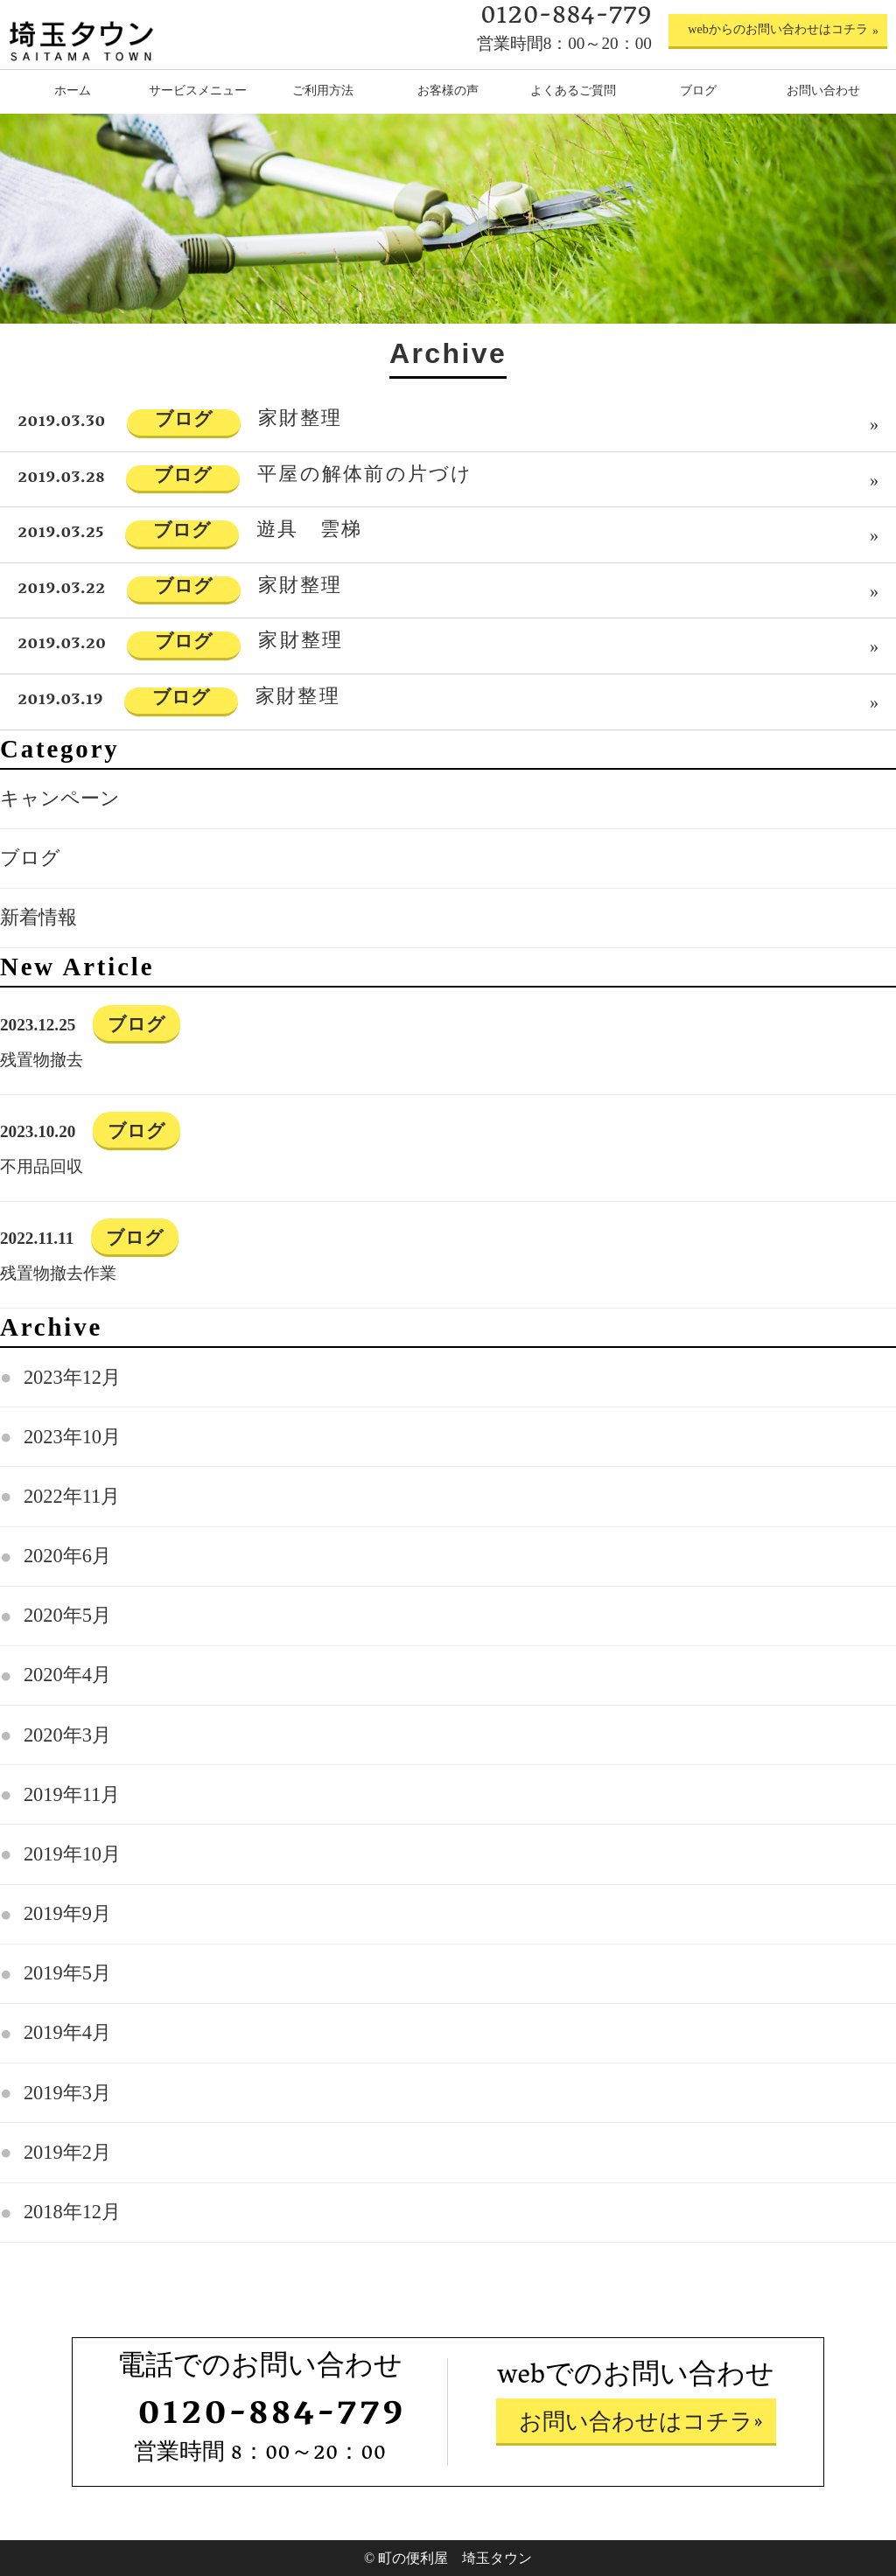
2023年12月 (72, 1377)
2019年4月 (67, 2032)
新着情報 (38, 917)
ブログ (30, 858)
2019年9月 (67, 1913)
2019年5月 (67, 1973)
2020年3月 (67, 1735)
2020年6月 (67, 1556)
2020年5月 (67, 1615)
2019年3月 (67, 2093)
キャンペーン (60, 798)
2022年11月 (72, 1496)
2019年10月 (72, 1854)
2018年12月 (72, 2212)
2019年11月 (72, 1794)
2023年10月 (72, 1437)
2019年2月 (67, 2152)
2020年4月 (67, 1675)
